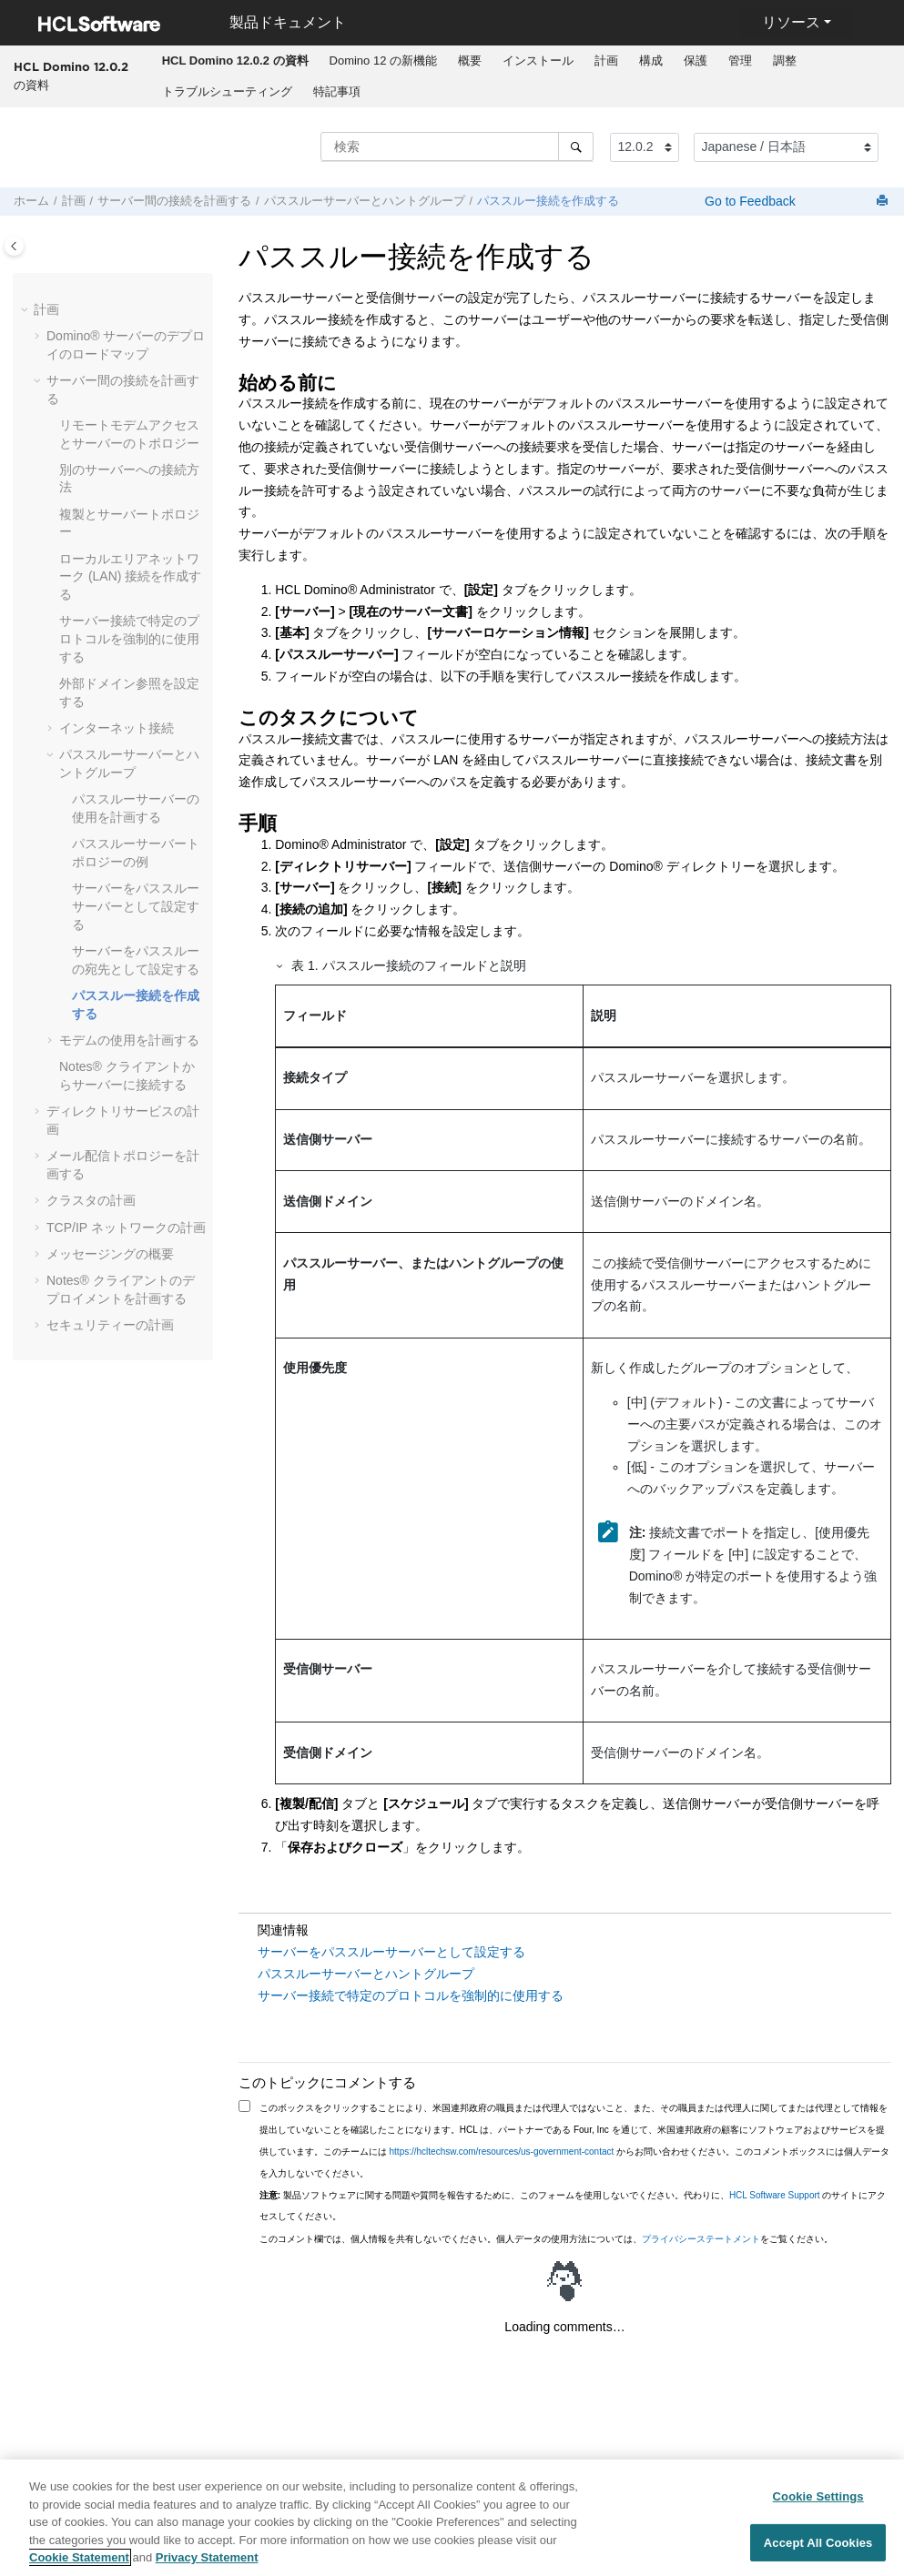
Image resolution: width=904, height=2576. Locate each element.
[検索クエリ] (457, 146)
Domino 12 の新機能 (383, 60)
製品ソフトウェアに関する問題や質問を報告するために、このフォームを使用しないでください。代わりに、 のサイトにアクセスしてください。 (573, 2206)
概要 (470, 60)
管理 (740, 60)
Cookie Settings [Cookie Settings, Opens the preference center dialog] (818, 2504)
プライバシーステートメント (701, 2239)
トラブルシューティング (227, 91)
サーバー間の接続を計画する (174, 201)
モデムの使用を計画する (129, 1040)
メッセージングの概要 (110, 1254)
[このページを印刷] (884, 201)
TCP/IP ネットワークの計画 (126, 1227)
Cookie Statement (79, 2566)
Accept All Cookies (818, 2551)
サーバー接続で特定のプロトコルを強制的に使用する (129, 638)
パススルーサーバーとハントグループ (364, 201)
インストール (538, 60)
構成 (651, 60)
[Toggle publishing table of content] (14, 246)
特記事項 (337, 91)
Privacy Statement (207, 2566)
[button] (26, 310)
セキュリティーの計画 (110, 1325)
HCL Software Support (774, 2195)
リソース (791, 22)
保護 (695, 60)
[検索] (576, 146)
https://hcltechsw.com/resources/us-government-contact (502, 2152)
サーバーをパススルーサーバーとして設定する (135, 906)
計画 (606, 60)
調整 (785, 60)
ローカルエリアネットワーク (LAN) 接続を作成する (130, 576)
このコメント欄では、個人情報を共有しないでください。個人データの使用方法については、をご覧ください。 (546, 2239)
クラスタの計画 (91, 1200)
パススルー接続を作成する (548, 201)
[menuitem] (235, 60)
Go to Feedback (748, 201)
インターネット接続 (116, 728)
